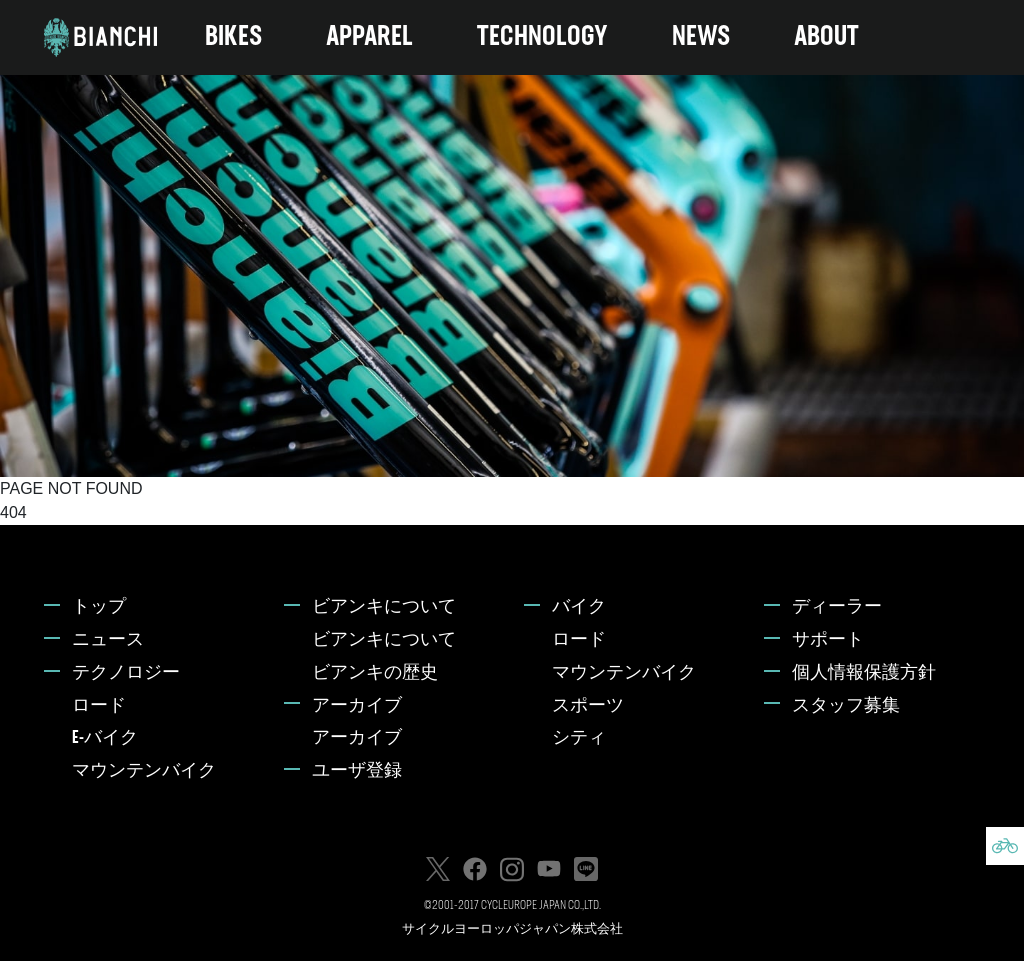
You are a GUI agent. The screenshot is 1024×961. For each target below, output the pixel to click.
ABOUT (826, 37)
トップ (99, 607)
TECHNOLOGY (542, 37)
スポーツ (588, 706)
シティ (579, 738)
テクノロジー (126, 673)
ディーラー (837, 607)
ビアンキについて (384, 607)
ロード (99, 706)
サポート (828, 640)
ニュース (108, 640)
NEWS (701, 37)
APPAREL (369, 37)
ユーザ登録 (357, 771)
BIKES (233, 37)
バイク (579, 607)
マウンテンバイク (144, 771)
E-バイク (105, 738)
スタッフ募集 (846, 706)
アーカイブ (357, 706)
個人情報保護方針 (864, 673)
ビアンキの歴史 (375, 673)
